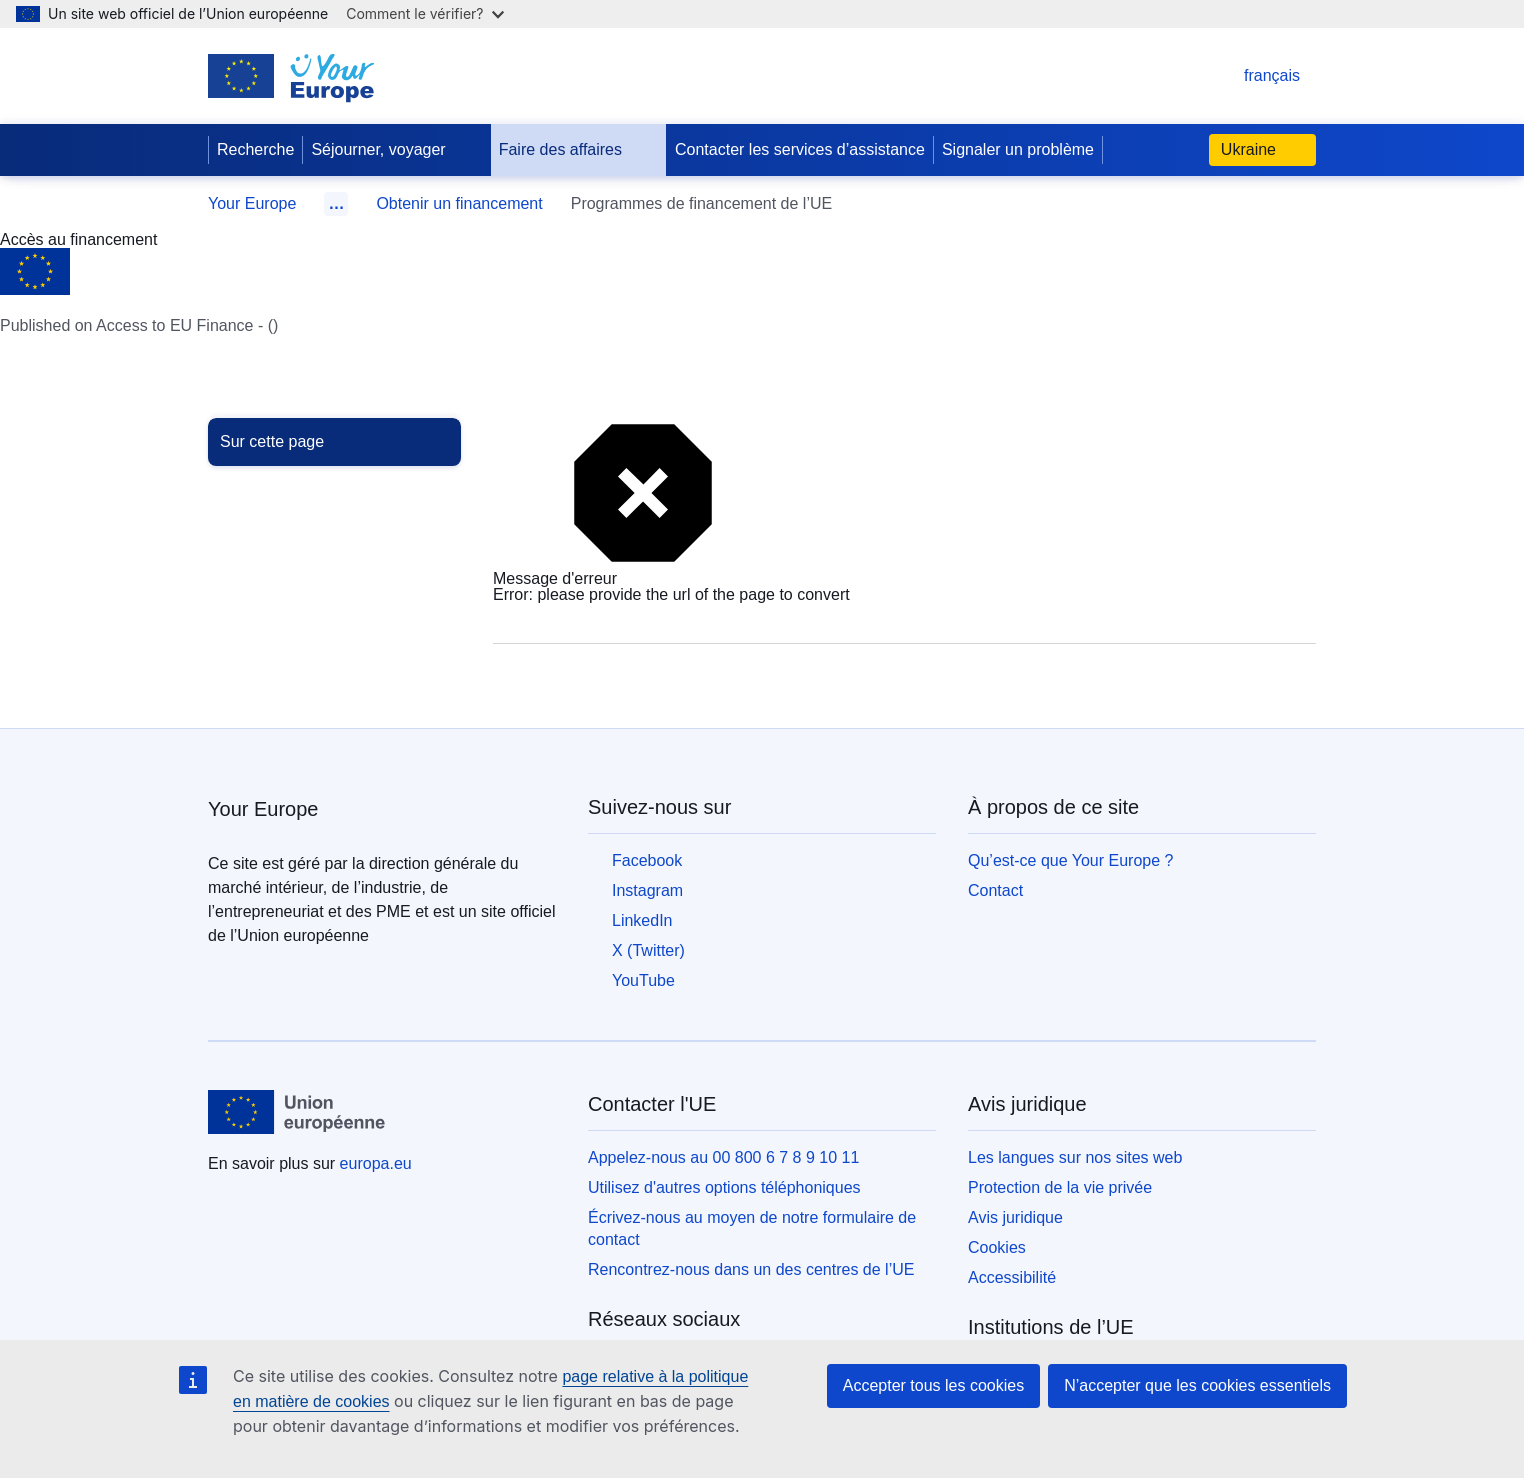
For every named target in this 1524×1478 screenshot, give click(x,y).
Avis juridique (1015, 1217)
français (1252, 75)
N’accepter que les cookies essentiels (1197, 1385)
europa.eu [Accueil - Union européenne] (376, 1163)
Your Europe (252, 203)
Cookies (997, 1247)
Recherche (255, 149)
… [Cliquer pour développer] (336, 203)
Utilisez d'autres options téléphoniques (724, 1187)
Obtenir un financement (459, 203)
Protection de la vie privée (1060, 1187)
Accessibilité (1012, 1277)
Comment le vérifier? (424, 13)
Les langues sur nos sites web (1075, 1157)
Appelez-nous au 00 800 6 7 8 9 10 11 (723, 1157)
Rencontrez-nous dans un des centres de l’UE (751, 1269)
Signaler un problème (1018, 149)
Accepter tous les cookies (933, 1385)
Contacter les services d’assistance (800, 149)
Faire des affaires (576, 150)
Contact (995, 890)
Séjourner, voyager (394, 150)
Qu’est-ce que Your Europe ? (1070, 860)
